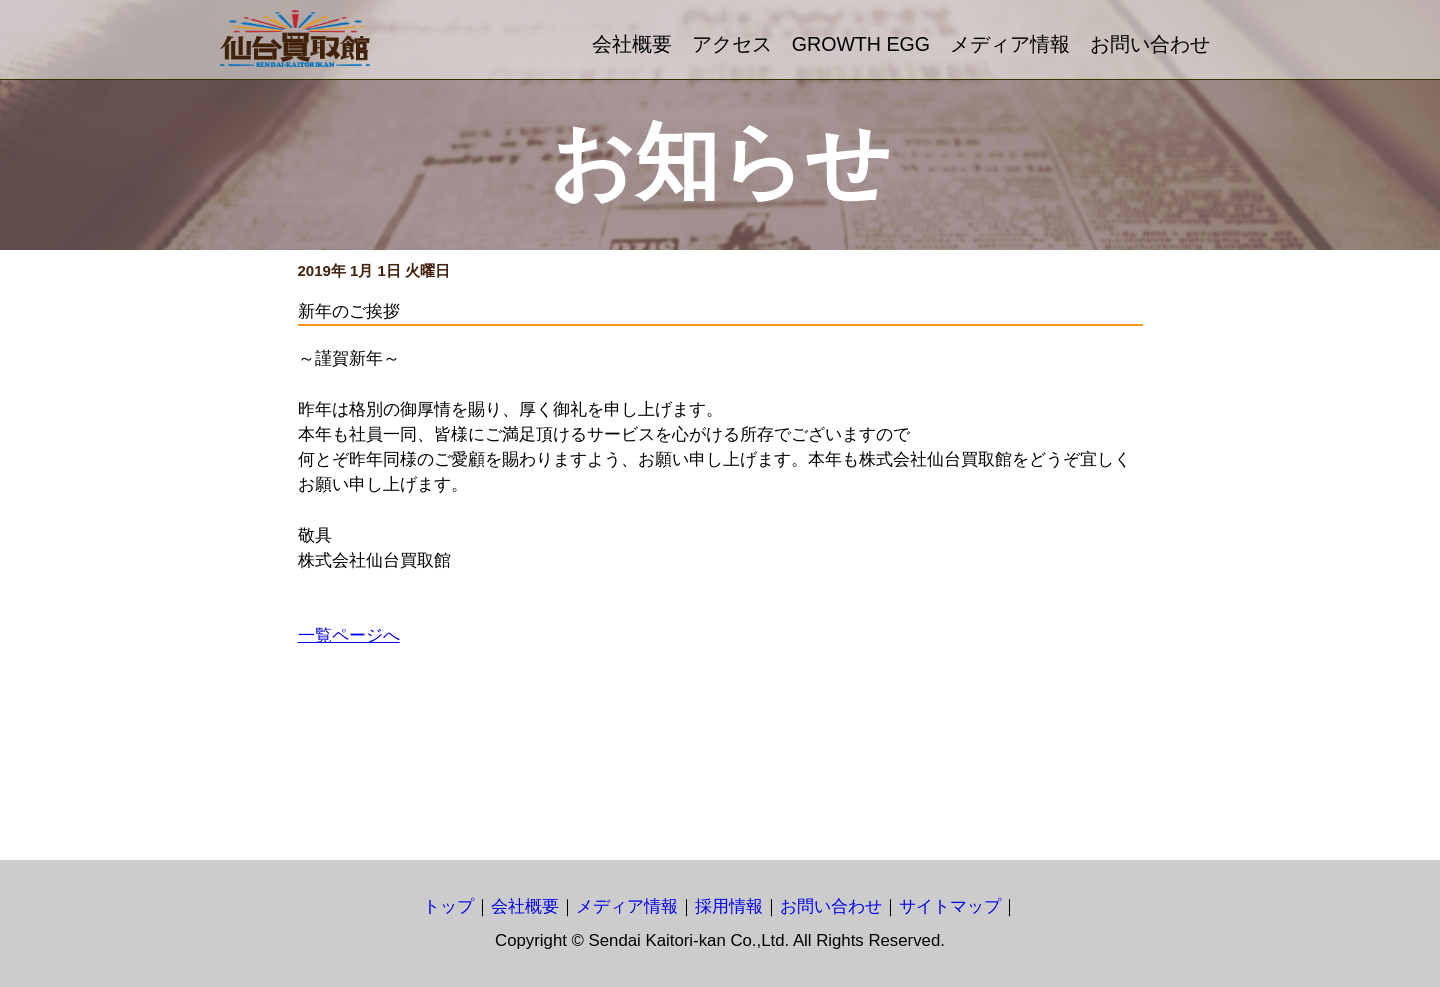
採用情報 (729, 906)
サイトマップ (950, 906)
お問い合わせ (1150, 44)
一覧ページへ (349, 635)
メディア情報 (1010, 44)
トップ (448, 906)
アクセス (732, 44)
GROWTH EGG (861, 44)
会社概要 (632, 44)
